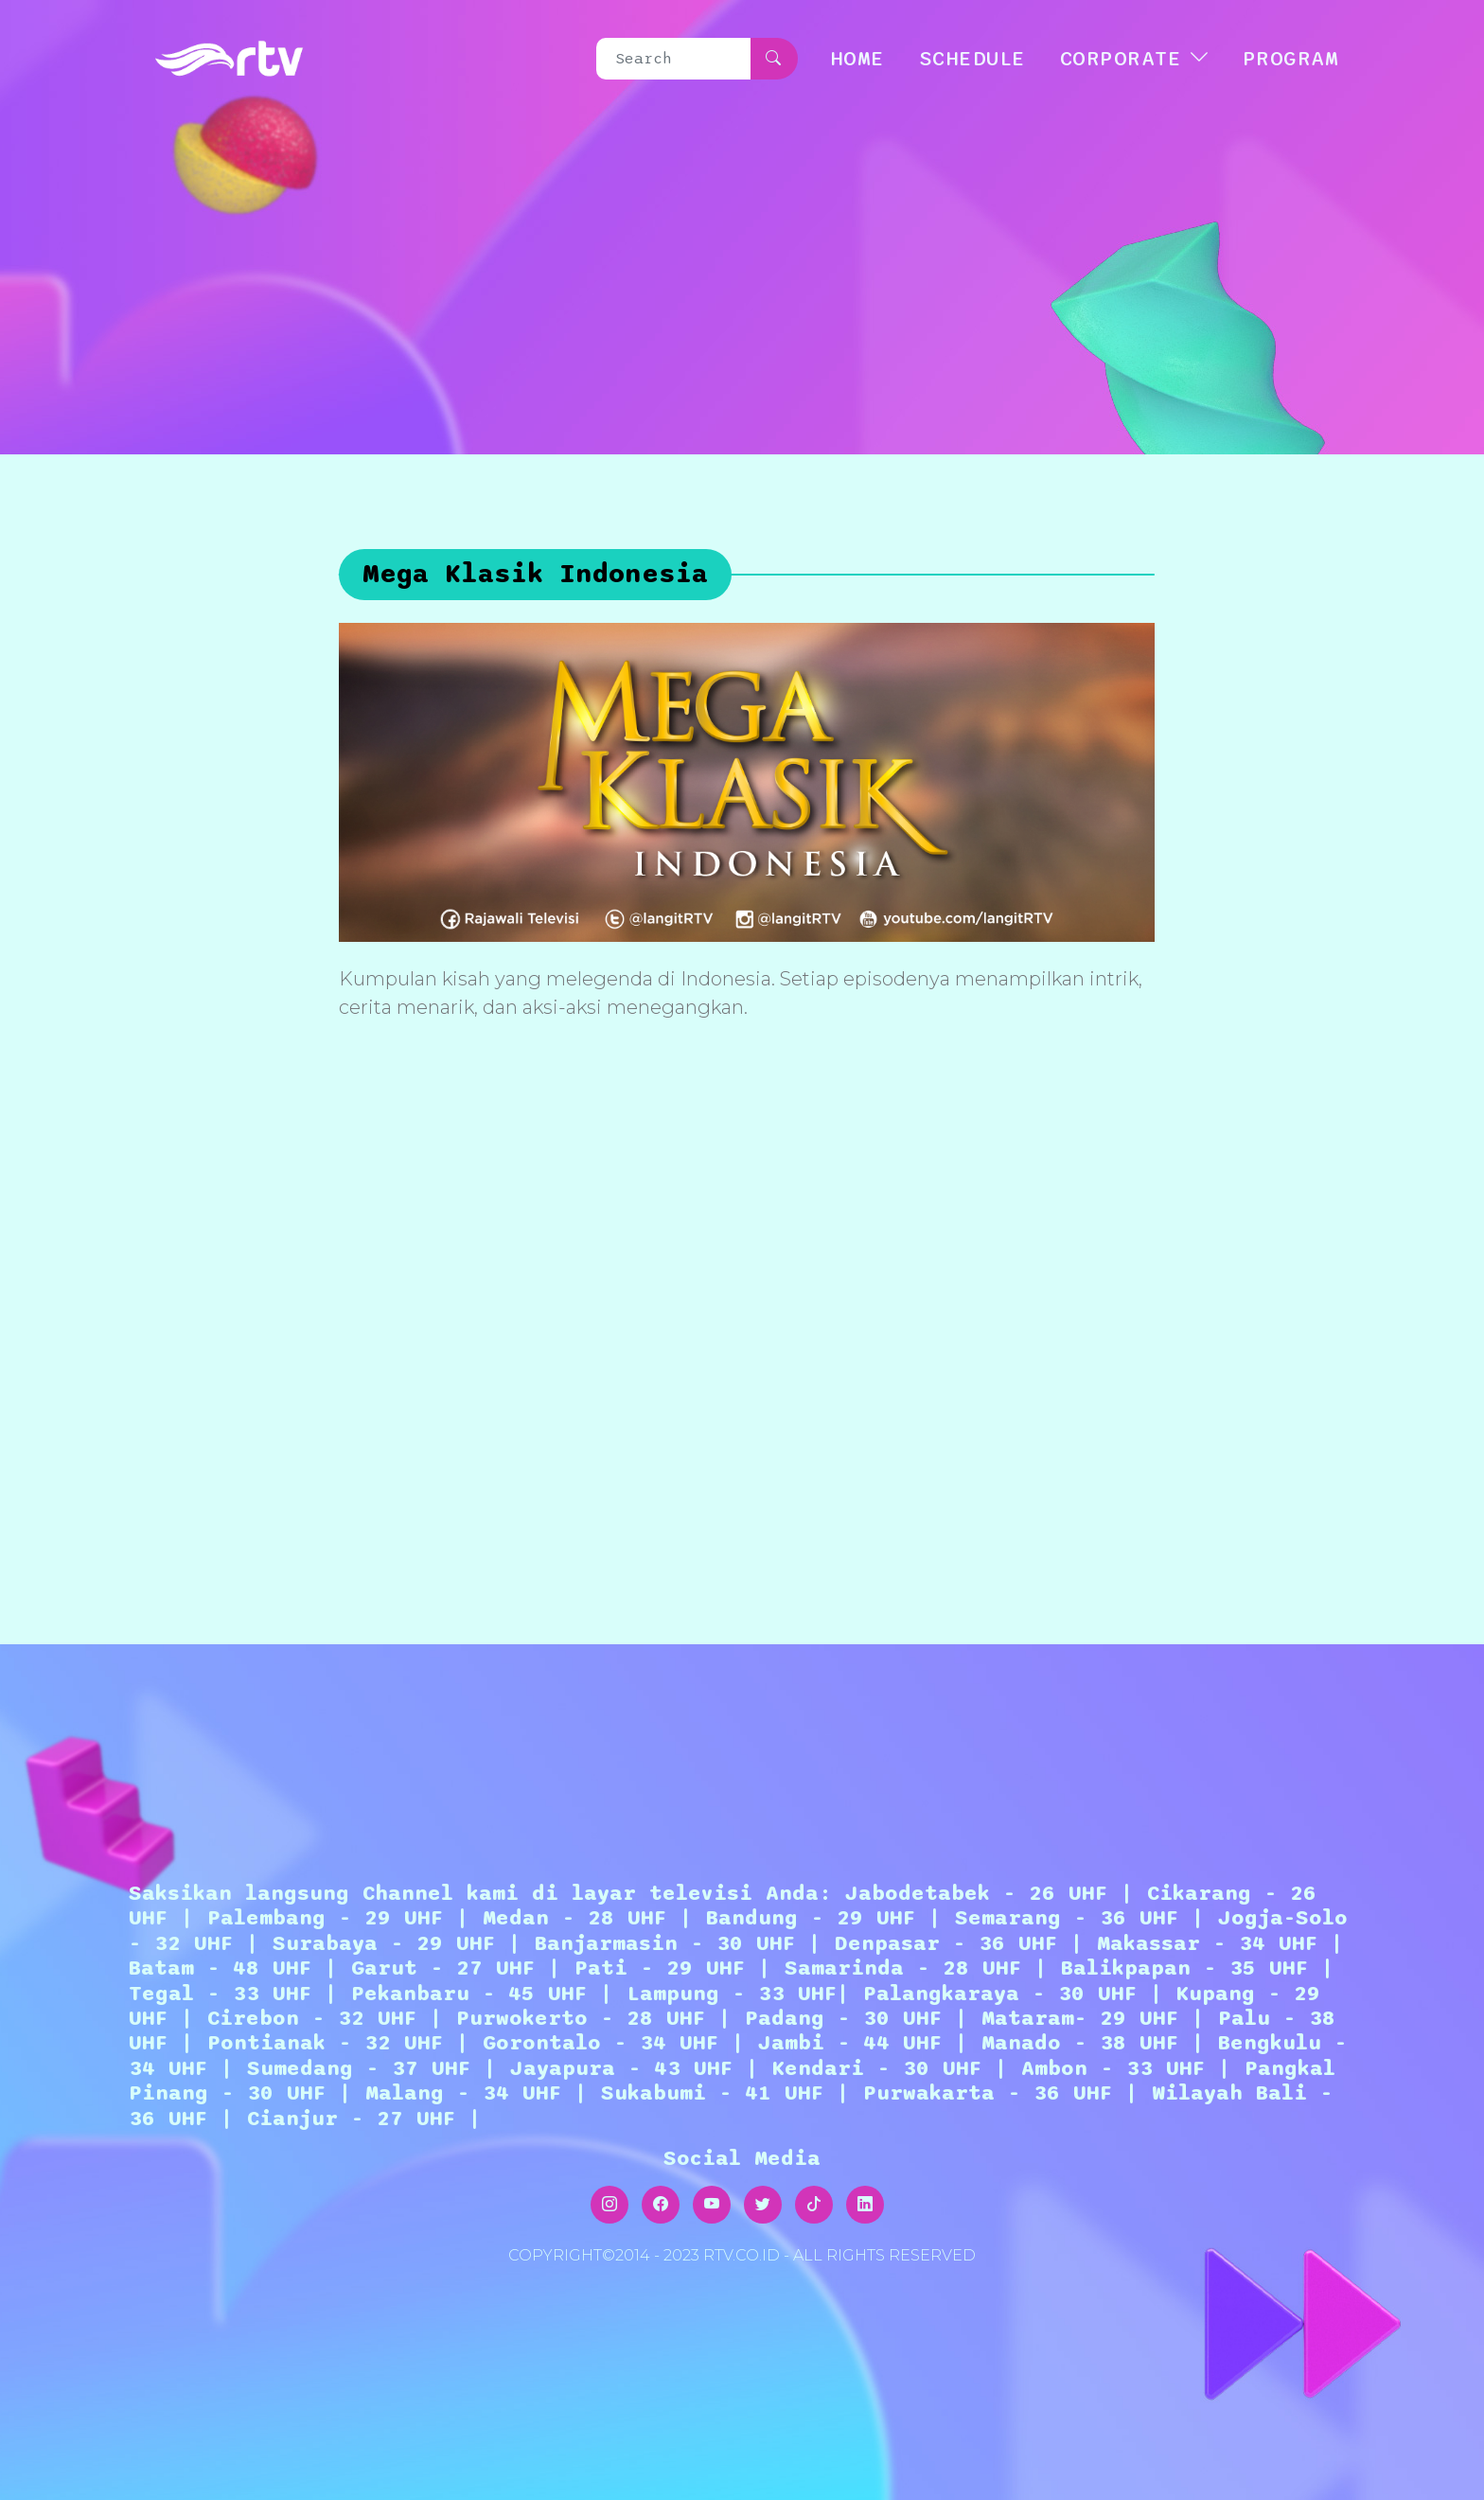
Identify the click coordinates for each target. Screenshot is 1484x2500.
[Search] (673, 59)
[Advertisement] (747, 1314)
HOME (857, 58)
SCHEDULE (972, 58)
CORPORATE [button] (1121, 58)
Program (1291, 58)
